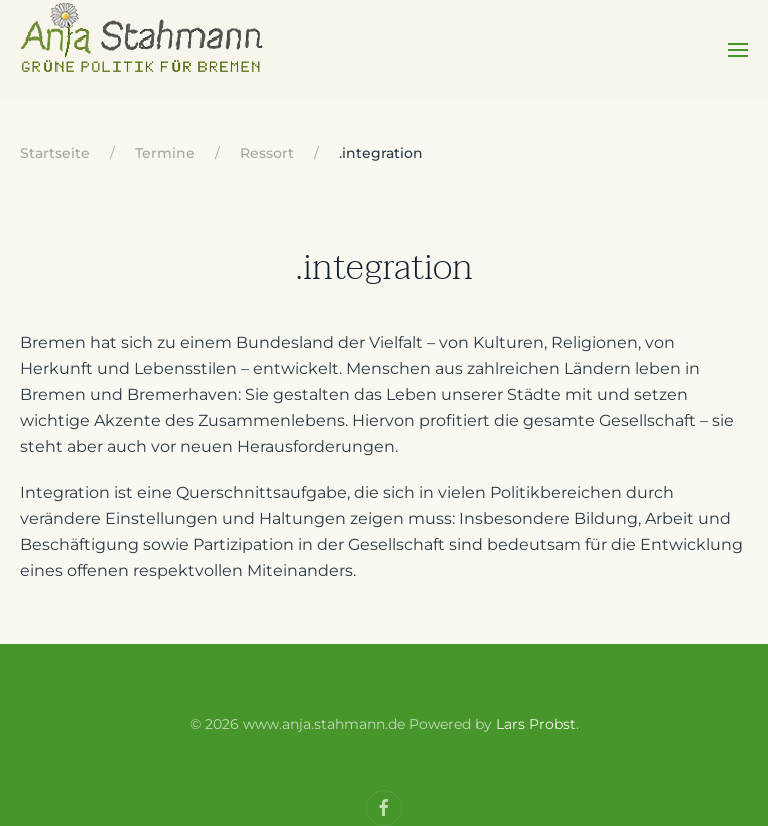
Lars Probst (536, 724)
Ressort (267, 153)
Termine (165, 153)
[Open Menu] (738, 50)
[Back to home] (143, 50)
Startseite (55, 153)
